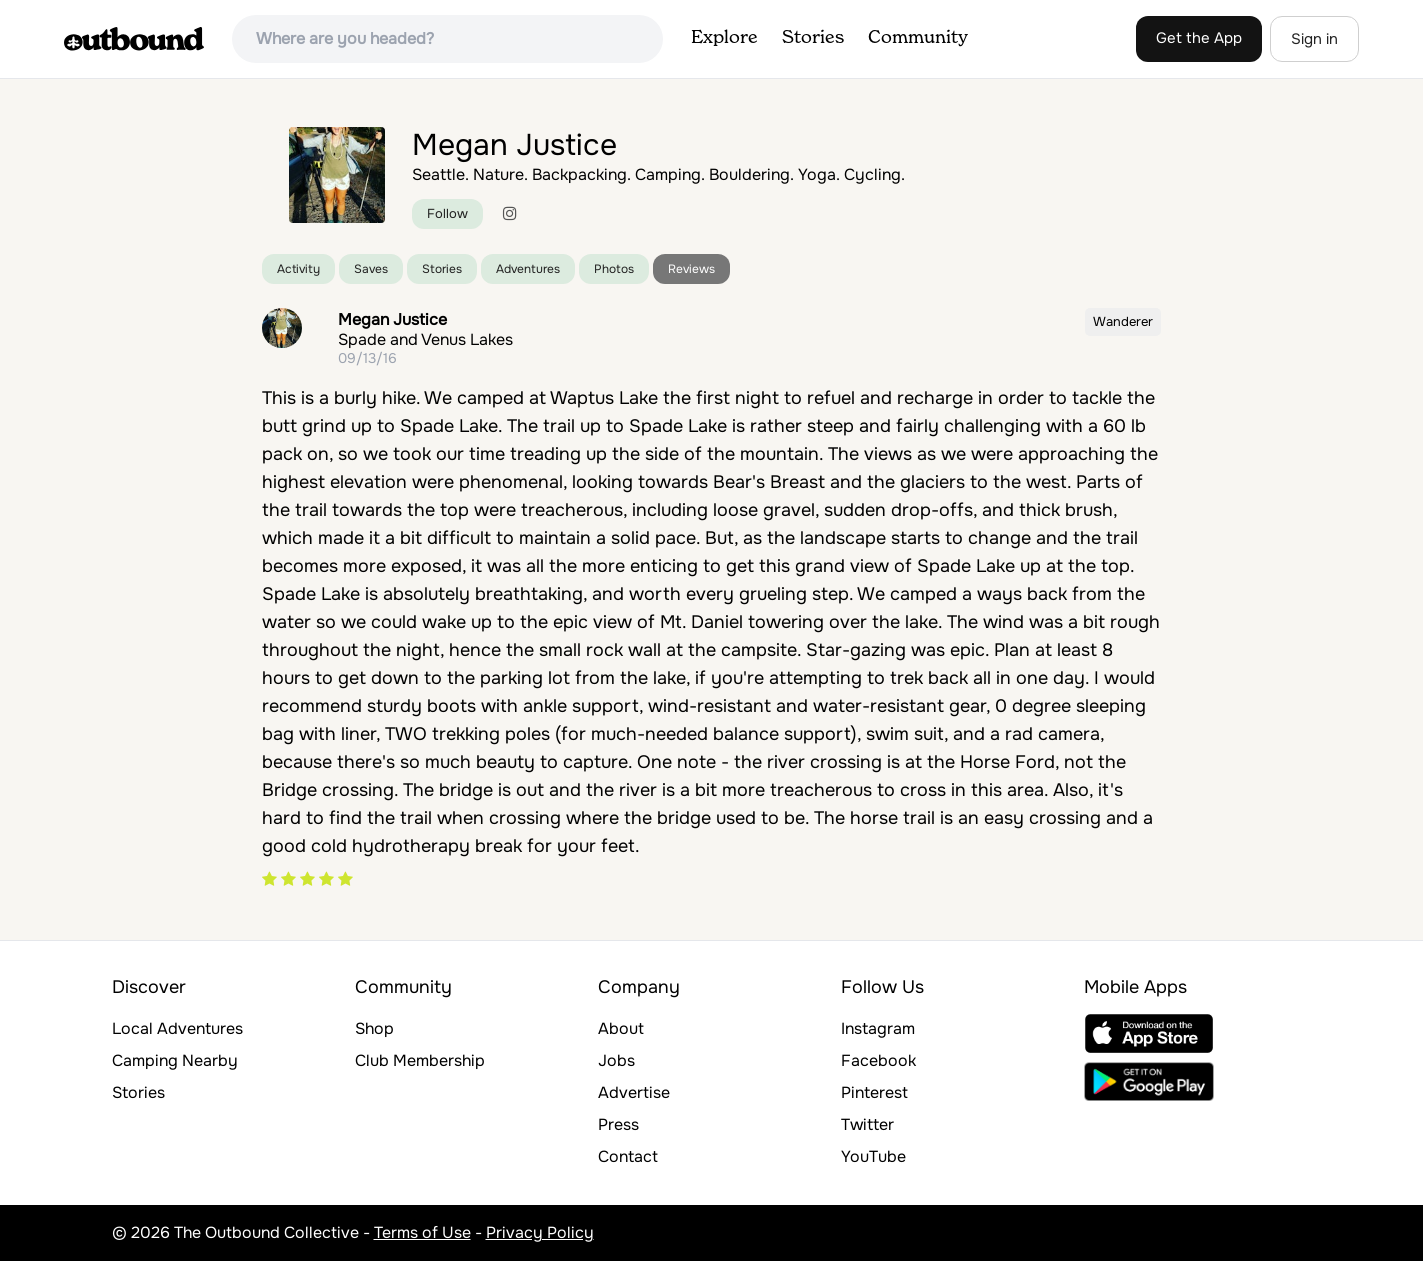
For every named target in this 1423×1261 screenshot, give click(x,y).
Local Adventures (177, 1028)
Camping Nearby (175, 1060)
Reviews (691, 269)
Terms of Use (422, 1232)
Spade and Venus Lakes (425, 339)
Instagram (878, 1028)
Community (918, 38)
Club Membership (420, 1060)
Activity (298, 269)
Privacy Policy (540, 1232)
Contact (628, 1156)
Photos (614, 269)
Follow (447, 213)
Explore (724, 38)
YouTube (873, 1156)
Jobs (616, 1060)
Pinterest (874, 1092)
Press (618, 1124)
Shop (374, 1028)
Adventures (528, 269)
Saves (371, 269)
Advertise (634, 1092)
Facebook (878, 1060)
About (621, 1028)
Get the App (1199, 38)
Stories (813, 38)
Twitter (867, 1124)
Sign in (1314, 39)
